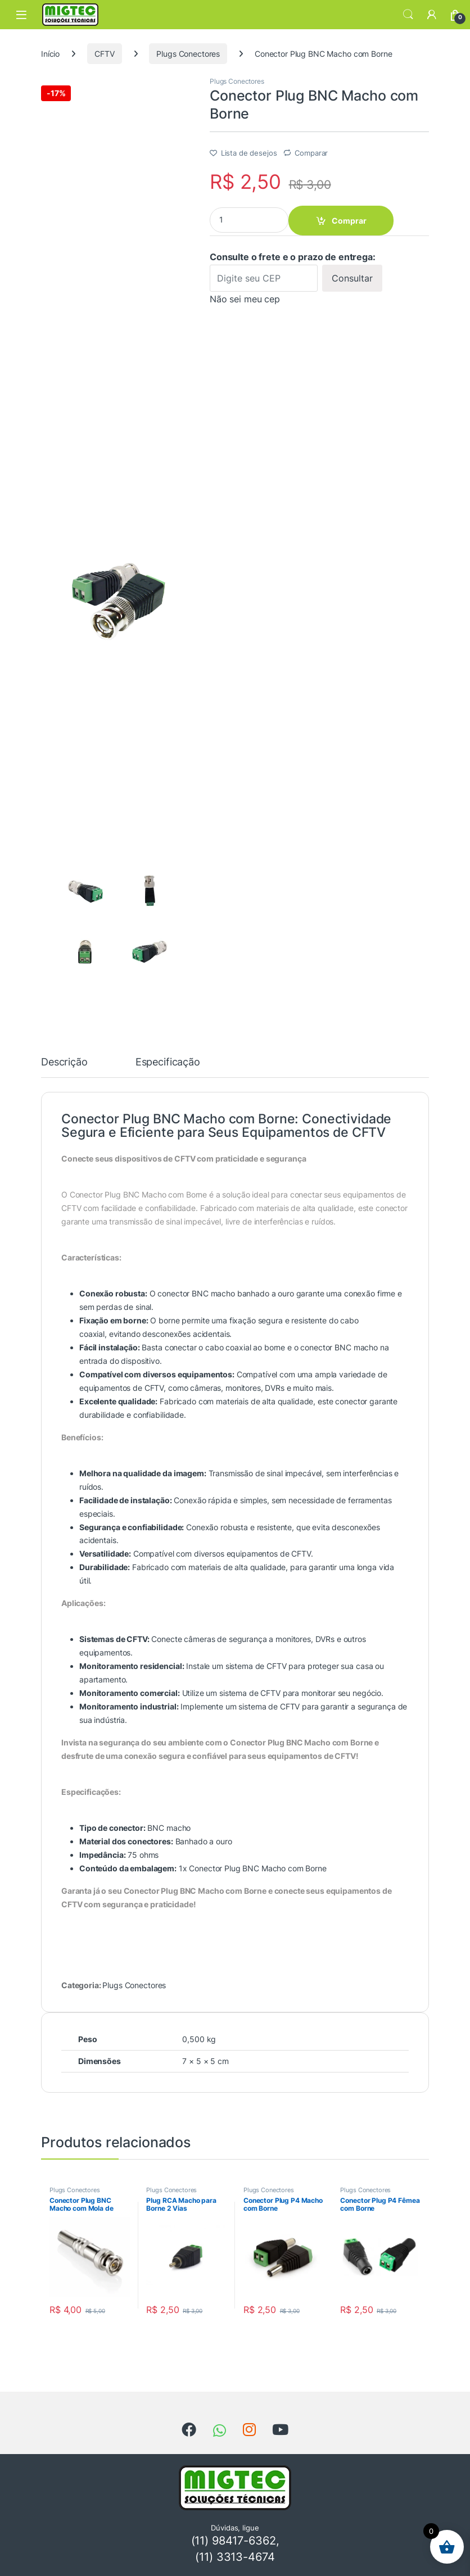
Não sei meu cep (245, 299)
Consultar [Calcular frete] (352, 278)
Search (408, 14)
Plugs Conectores (188, 53)
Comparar (311, 152)
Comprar (349, 220)
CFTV (104, 53)
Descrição (64, 1062)
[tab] (64, 1067)
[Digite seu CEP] (264, 278)
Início (50, 53)
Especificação (167, 1062)
